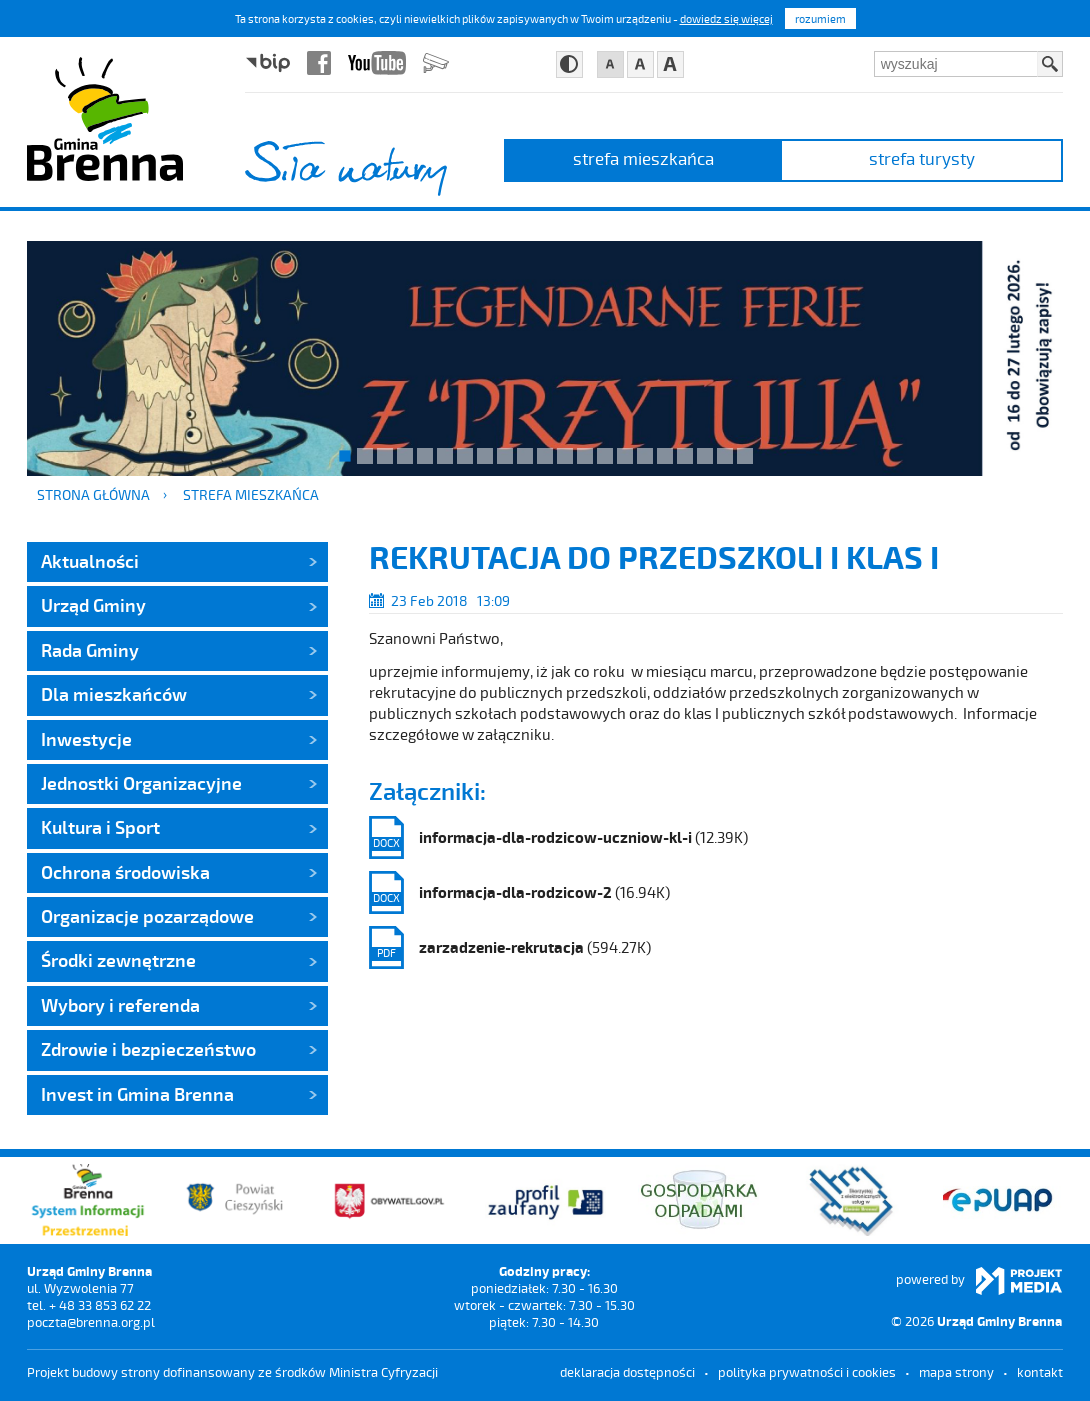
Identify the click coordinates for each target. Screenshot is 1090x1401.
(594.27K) (510, 947)
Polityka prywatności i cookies (807, 1372)
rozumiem (820, 18)
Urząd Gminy (93, 605)
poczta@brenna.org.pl (91, 1322)
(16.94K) (519, 892)
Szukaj (1050, 64)
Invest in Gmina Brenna (137, 1094)
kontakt (1040, 1372)
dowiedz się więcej (726, 18)
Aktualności (90, 561)
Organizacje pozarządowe (147, 916)
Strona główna (93, 494)
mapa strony (956, 1372)
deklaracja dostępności (627, 1372)
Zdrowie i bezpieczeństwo (148, 1049)
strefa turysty (922, 158)
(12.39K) (558, 837)
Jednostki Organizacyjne (141, 783)
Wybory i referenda (120, 1005)
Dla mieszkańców (114, 694)
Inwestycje (86, 739)
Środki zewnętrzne (118, 960)
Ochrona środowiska (125, 872)
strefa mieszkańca (643, 158)
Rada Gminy (90, 650)
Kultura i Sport (100, 827)
